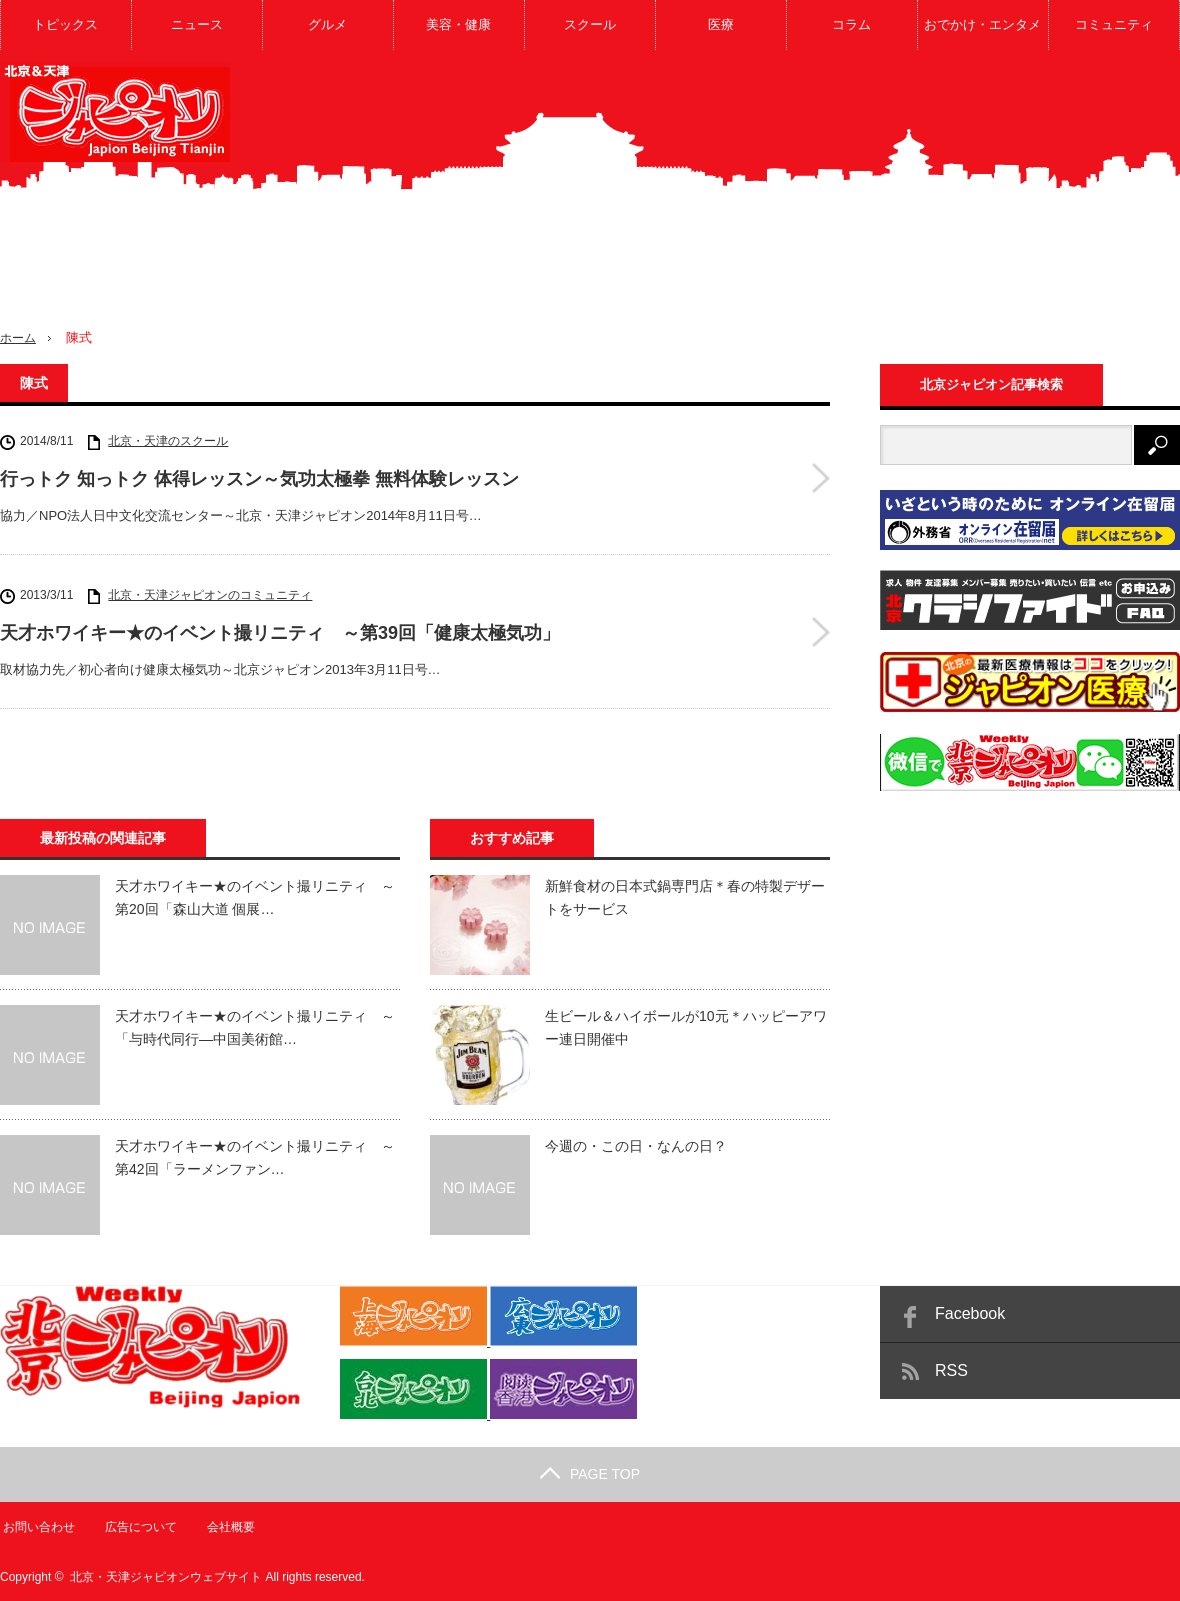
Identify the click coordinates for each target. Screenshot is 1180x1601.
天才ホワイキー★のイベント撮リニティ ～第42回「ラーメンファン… (255, 1157)
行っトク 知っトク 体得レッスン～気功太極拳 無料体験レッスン (259, 479)
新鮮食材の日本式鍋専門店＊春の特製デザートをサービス (685, 897)
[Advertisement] (1022, 204)
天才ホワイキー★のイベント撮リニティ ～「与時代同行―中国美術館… (255, 1027)
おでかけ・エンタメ (982, 24)
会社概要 (230, 1526)
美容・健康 (458, 24)
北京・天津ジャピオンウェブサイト (166, 1576)
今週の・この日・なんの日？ (636, 1146)
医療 (721, 24)
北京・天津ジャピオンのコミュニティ (210, 595)
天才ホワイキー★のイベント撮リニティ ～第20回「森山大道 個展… (255, 897)
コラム (851, 24)
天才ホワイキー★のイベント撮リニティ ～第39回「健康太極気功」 (280, 633)
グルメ (327, 24)
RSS (951, 1370)
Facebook (970, 1313)
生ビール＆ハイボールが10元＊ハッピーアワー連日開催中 (686, 1027)
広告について (139, 1526)
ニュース (197, 24)
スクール (590, 24)
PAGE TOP (590, 1473)
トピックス (65, 24)
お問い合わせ (36, 1526)
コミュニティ (1114, 24)
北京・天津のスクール (168, 441)
